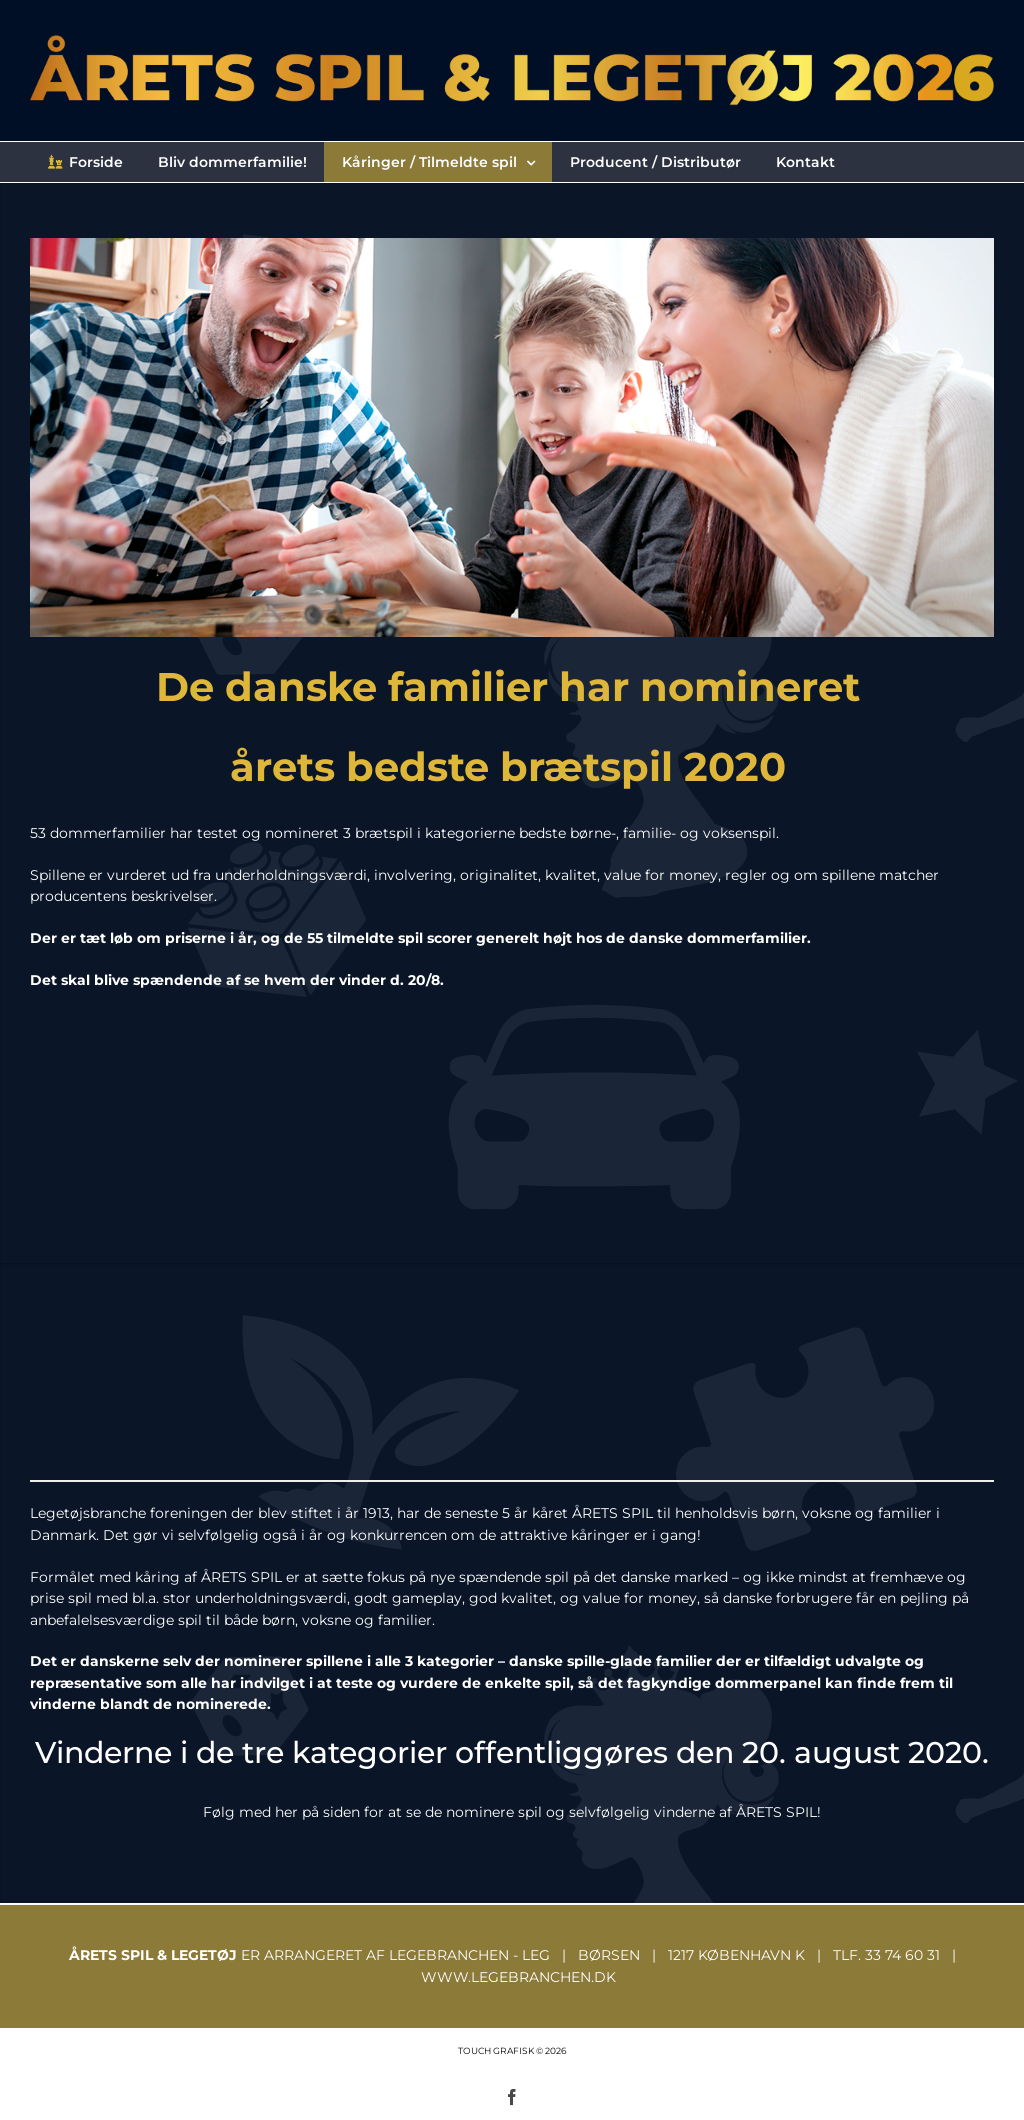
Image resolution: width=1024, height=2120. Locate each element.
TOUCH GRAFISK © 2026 (512, 2050)
